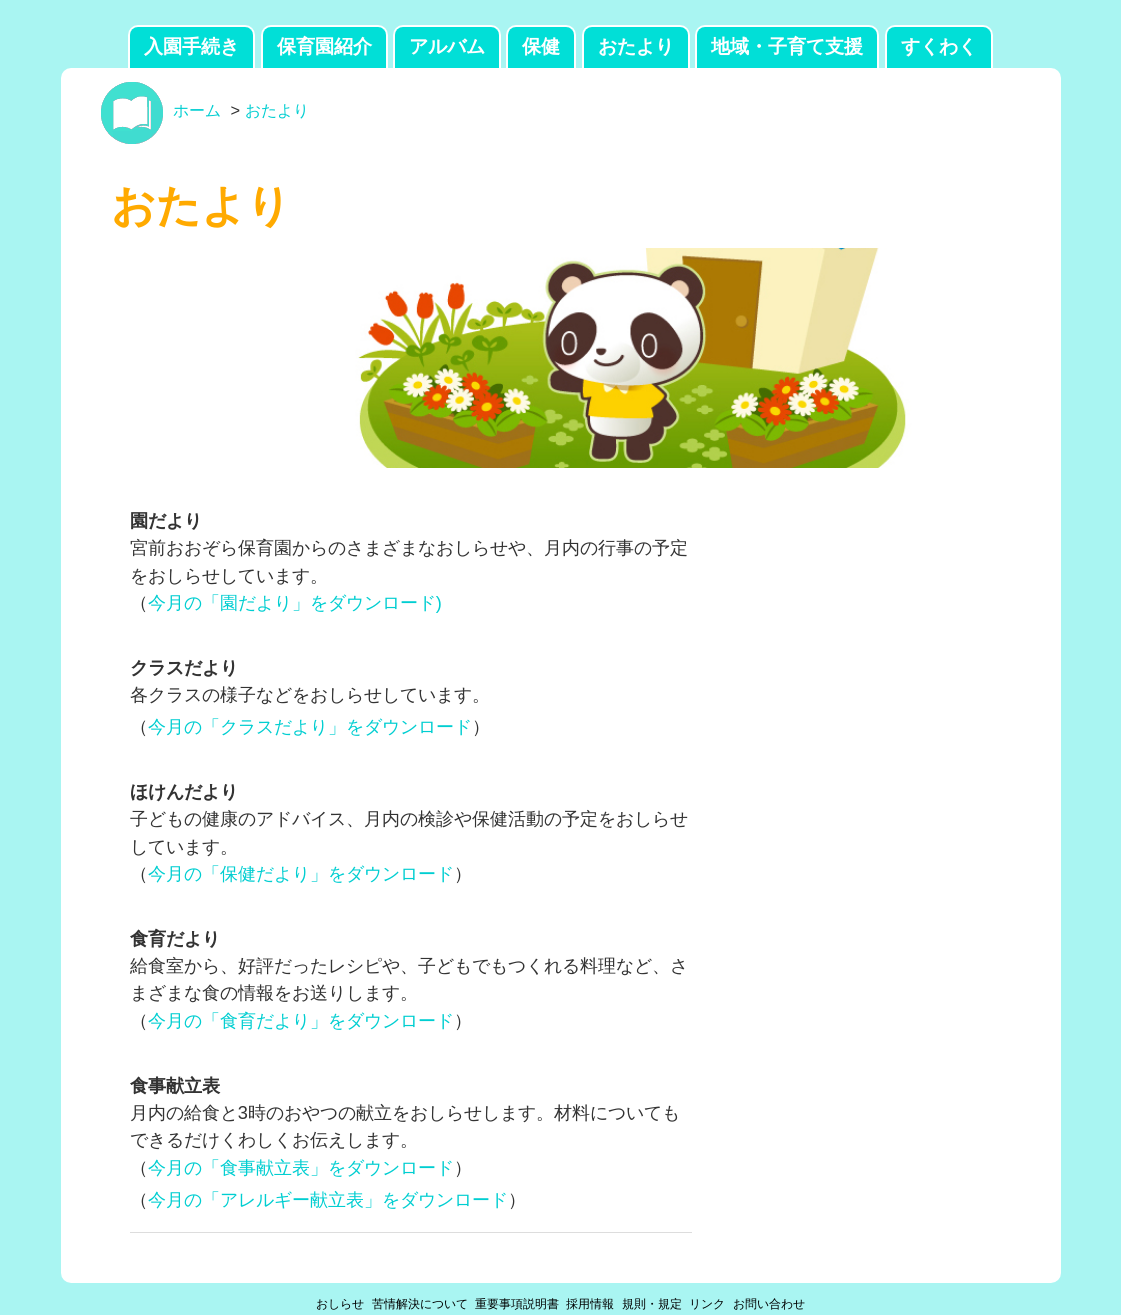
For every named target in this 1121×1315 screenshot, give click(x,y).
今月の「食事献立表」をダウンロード (301, 1167)
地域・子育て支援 (787, 46)
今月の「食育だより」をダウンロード (301, 1020)
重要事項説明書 (517, 1304)
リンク (707, 1304)
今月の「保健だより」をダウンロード (301, 873)
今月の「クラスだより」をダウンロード (310, 726)
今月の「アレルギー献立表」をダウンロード (328, 1199)
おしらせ (340, 1304)
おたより (636, 46)
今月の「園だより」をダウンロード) (295, 602)
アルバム (447, 46)
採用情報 (590, 1304)
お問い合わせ (769, 1304)
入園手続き (191, 46)
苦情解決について (420, 1304)
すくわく (939, 46)
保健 (541, 46)
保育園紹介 (324, 46)
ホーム (197, 110)
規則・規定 (652, 1304)
